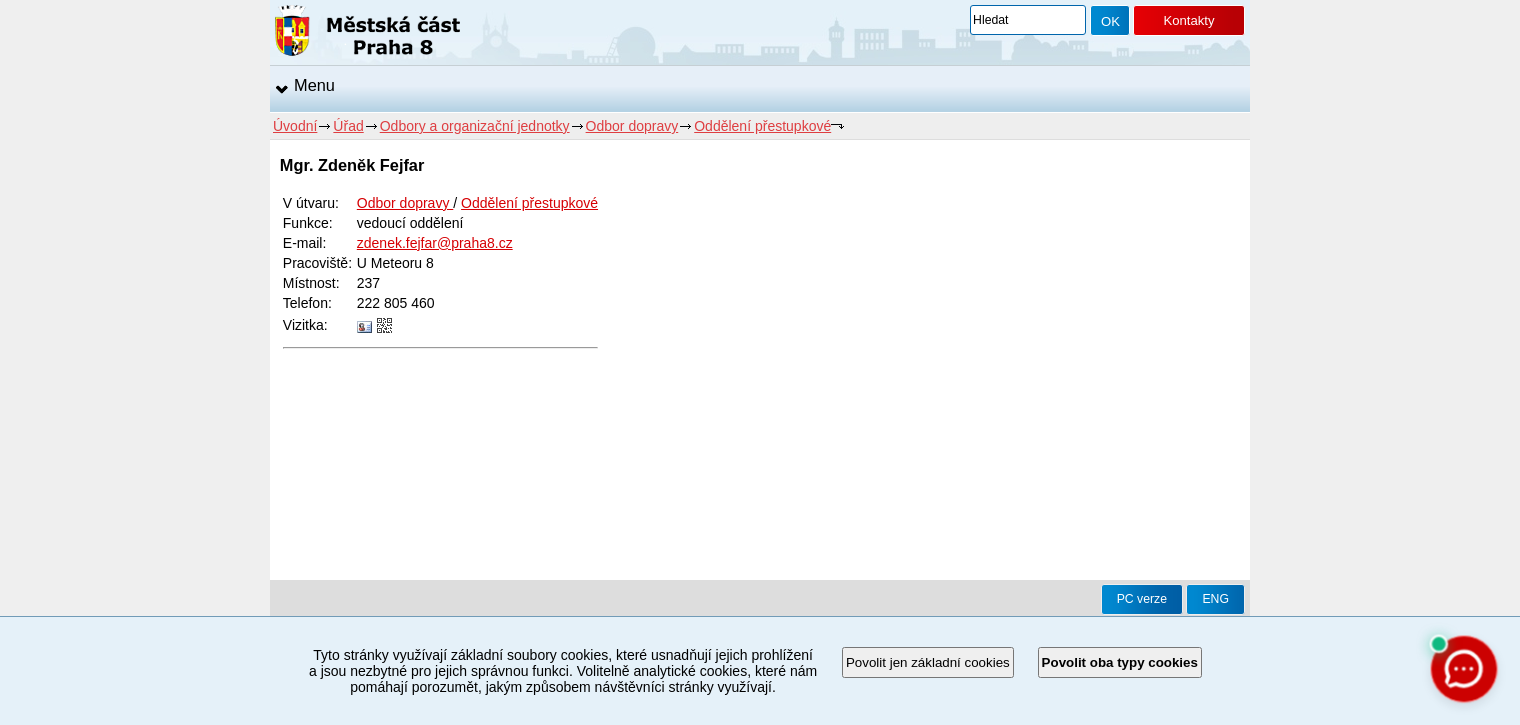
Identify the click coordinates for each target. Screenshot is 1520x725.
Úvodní (295, 126)
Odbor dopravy (632, 126)
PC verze (1142, 599)
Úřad (348, 126)
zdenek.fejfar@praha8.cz (435, 243)
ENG (1215, 599)
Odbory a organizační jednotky (475, 126)
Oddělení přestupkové (762, 126)
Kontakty (1188, 20)
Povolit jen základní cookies (928, 662)
